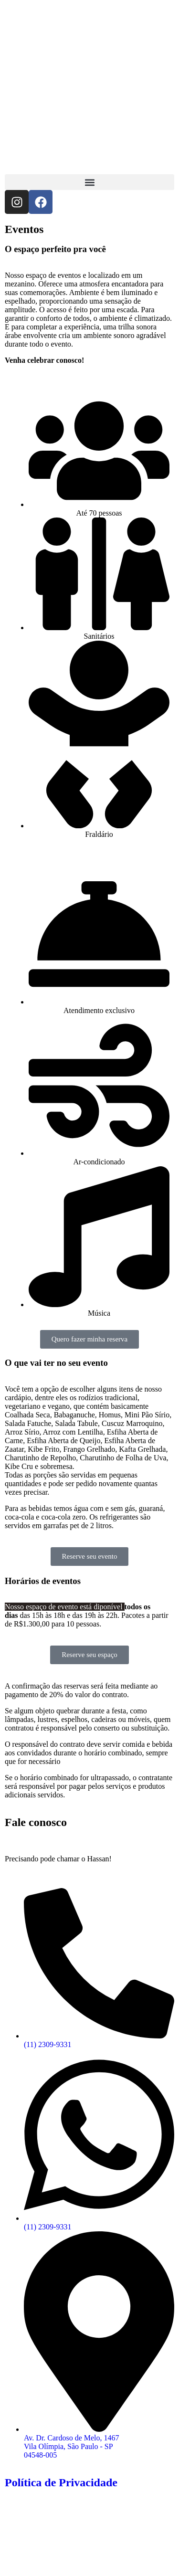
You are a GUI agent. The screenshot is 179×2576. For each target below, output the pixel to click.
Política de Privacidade (61, 2482)
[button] (89, 182)
